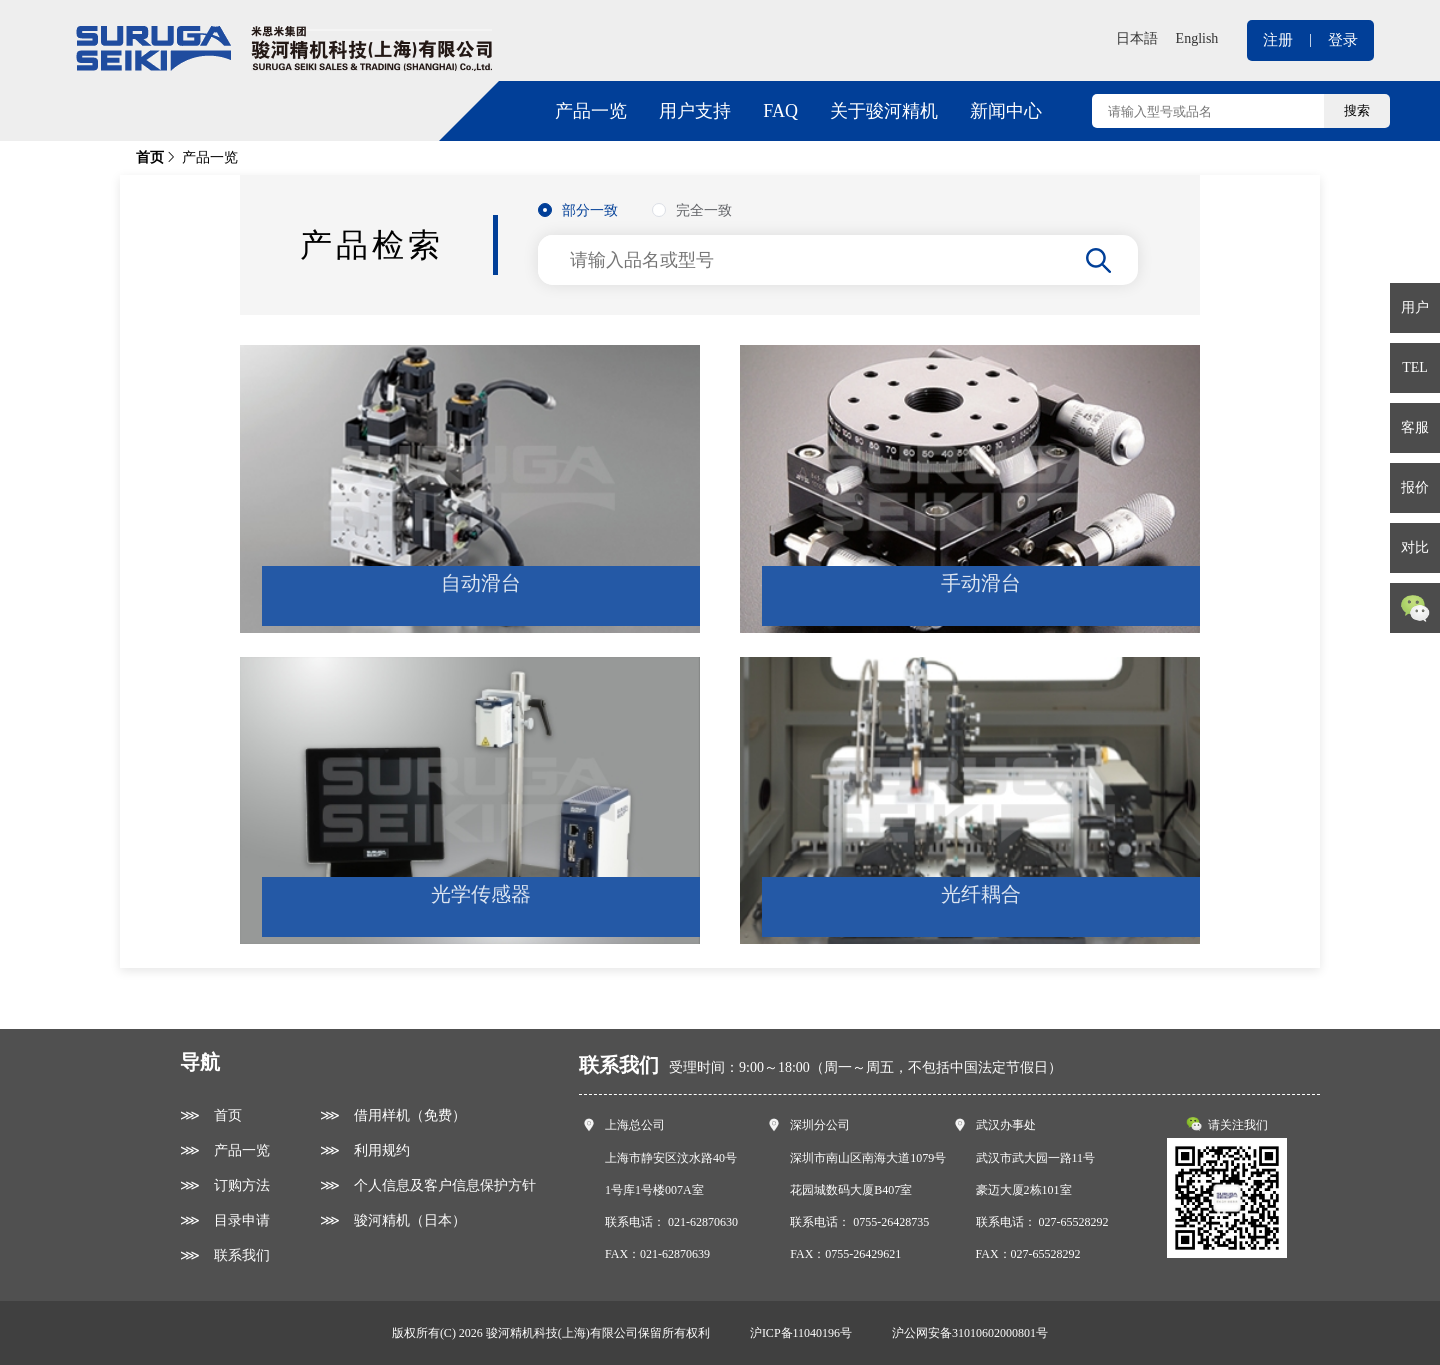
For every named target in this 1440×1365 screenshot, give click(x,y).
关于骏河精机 (884, 111)
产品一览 (591, 111)
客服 (1415, 427)
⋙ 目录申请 (225, 1220)
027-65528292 (1074, 1222)
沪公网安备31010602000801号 (970, 1333)
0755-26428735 (891, 1222)
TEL (1415, 367)
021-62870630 (703, 1222)
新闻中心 (1006, 111)
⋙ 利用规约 (365, 1150)
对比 (1415, 547)
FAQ (780, 111)
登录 (1343, 40)
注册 (1278, 40)
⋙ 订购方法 (225, 1185)
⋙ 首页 (211, 1115)
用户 (1415, 307)
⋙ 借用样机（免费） (393, 1115)
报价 (1415, 487)
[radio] (578, 211)
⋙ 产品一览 (225, 1150)
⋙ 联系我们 (225, 1255)
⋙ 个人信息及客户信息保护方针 (428, 1185)
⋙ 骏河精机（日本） (393, 1220)
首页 (150, 157)
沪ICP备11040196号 (801, 1333)
